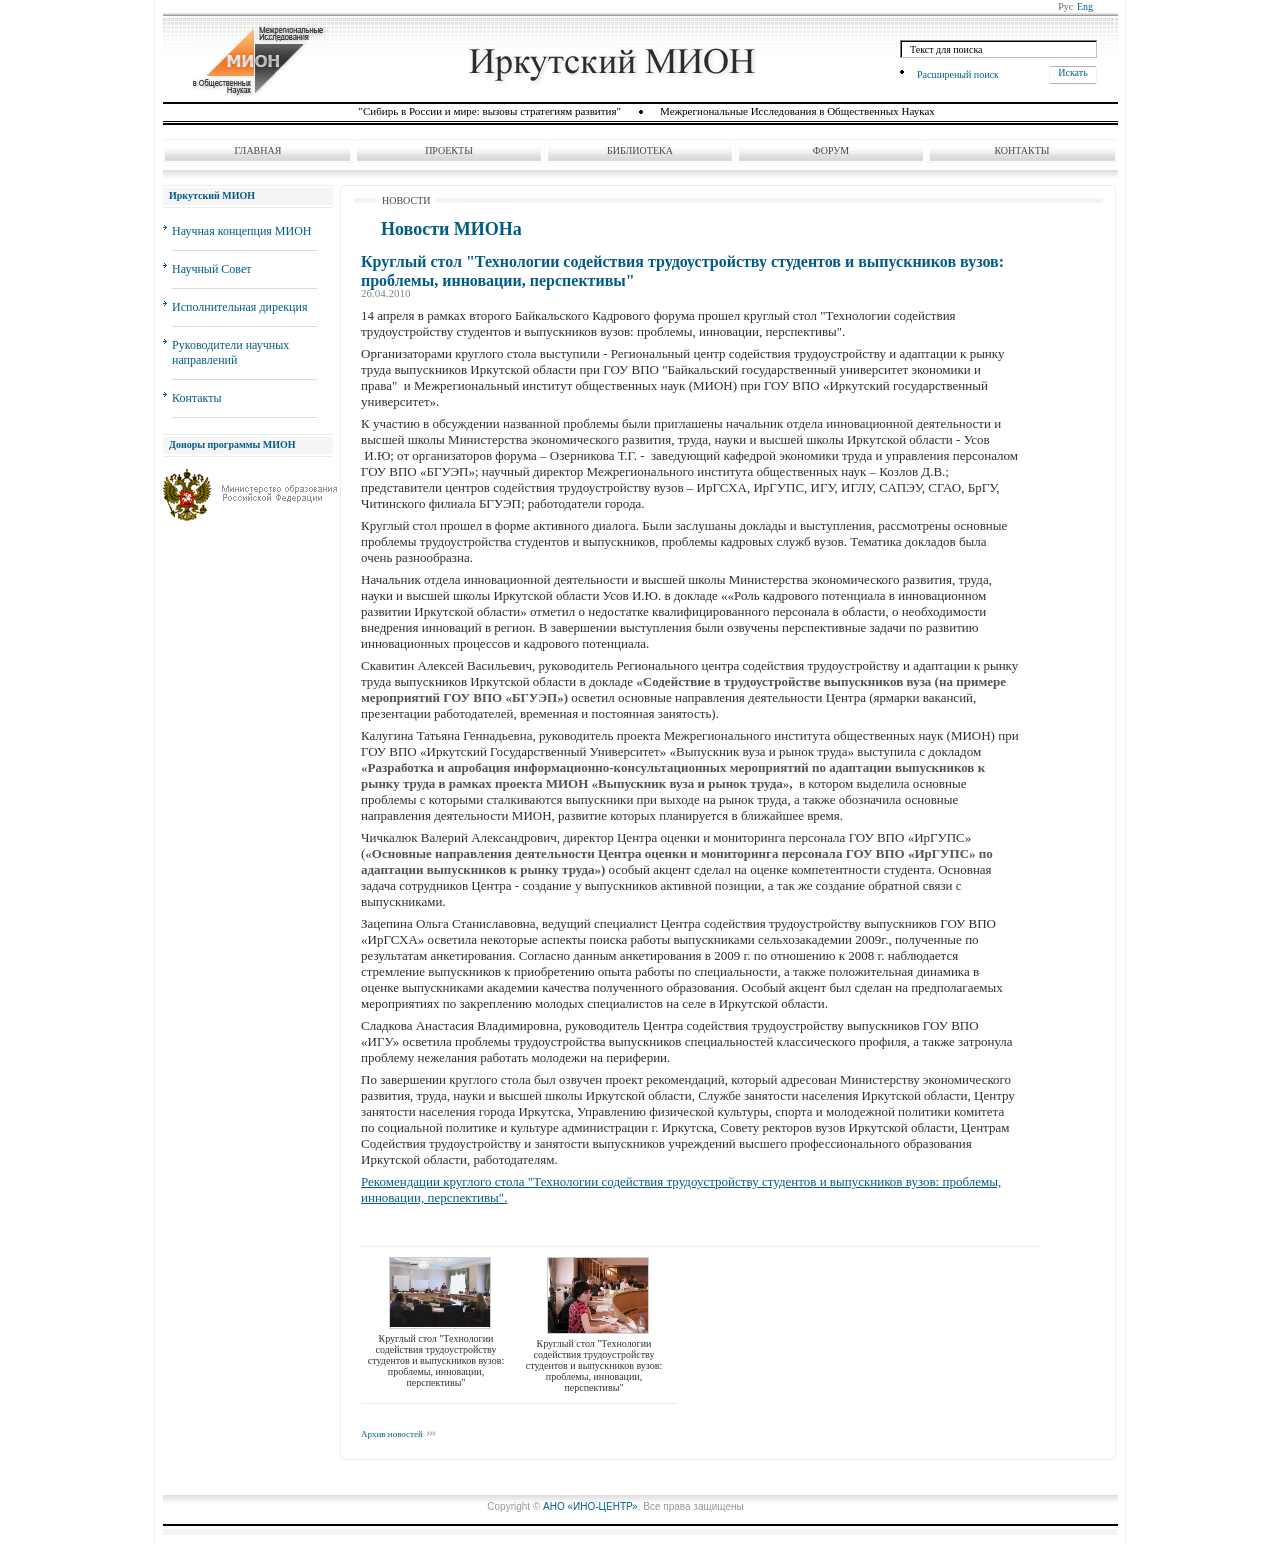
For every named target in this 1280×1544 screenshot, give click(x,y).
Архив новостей (392, 1434)
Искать (1072, 72)
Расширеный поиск (958, 74)
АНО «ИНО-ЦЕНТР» (590, 1506)
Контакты (1021, 150)
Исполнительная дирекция (239, 307)
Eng (1085, 6)
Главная (258, 150)
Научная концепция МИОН (242, 231)
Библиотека (640, 150)
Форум (831, 150)
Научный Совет (212, 269)
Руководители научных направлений (230, 352)
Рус (1065, 6)
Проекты (449, 150)
